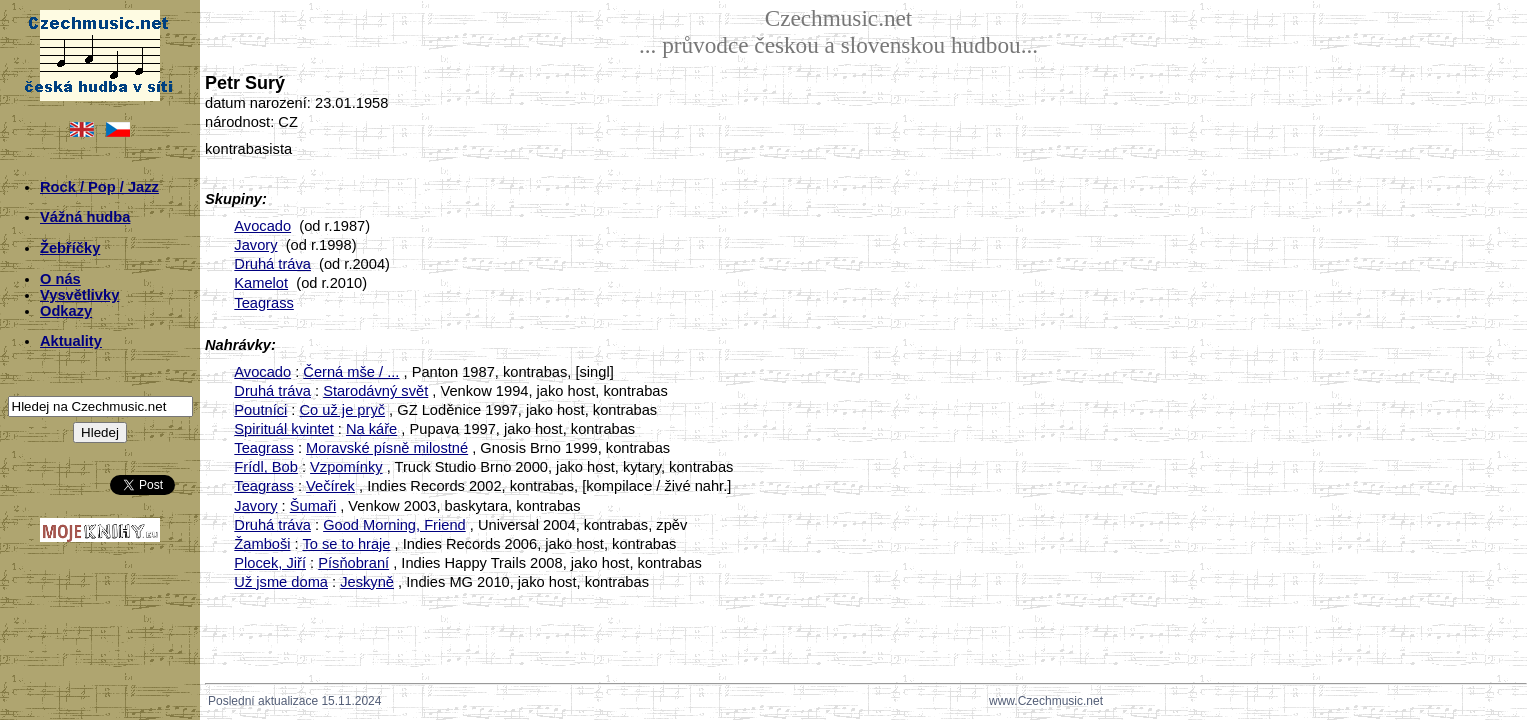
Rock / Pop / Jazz (99, 187)
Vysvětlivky (79, 295)
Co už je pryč (343, 410)
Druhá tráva (272, 264)
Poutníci (260, 410)
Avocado (262, 226)
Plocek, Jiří (270, 563)
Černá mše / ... (351, 372)
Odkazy (66, 311)
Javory (255, 245)
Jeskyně (367, 582)
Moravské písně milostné (387, 448)
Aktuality (71, 341)
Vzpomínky (346, 467)
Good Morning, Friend (394, 525)
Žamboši (262, 544)
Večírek (330, 486)
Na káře (371, 429)
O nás (60, 279)
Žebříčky (70, 248)
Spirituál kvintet (283, 429)
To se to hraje (346, 544)
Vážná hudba (85, 217)
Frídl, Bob (266, 467)
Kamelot (261, 283)
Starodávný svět (375, 391)
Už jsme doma (281, 582)
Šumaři (313, 506)
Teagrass (263, 303)
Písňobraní (353, 563)
